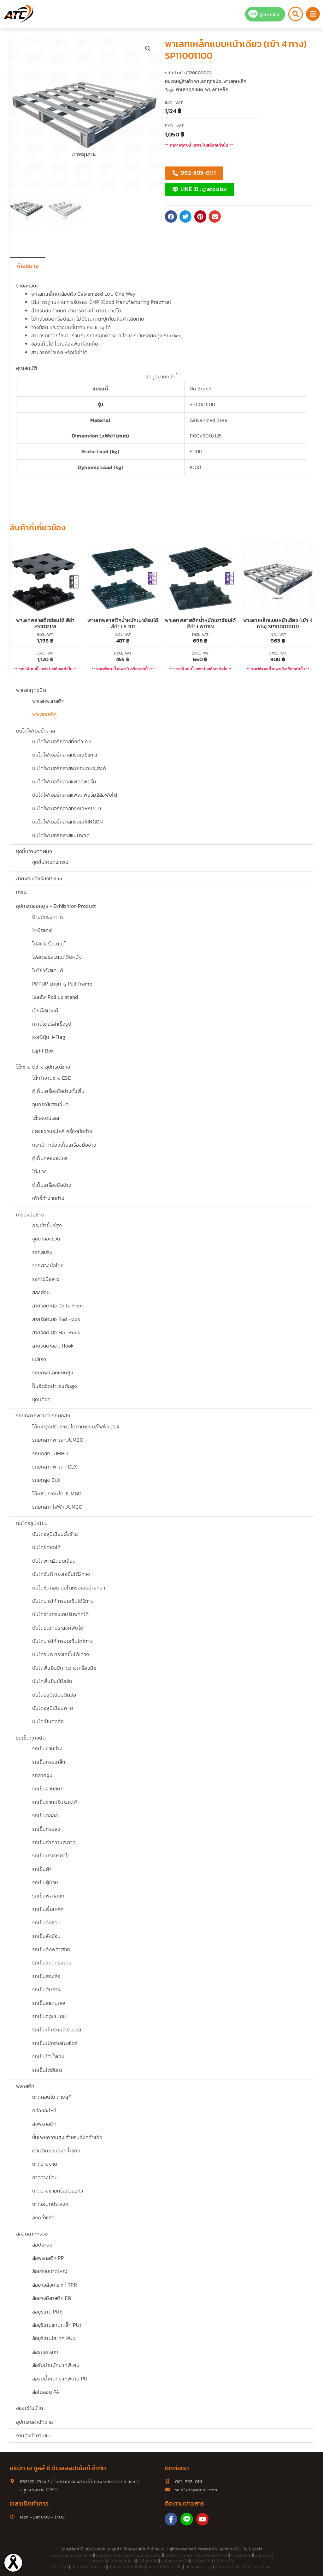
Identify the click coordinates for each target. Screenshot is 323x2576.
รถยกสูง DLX (46, 1480)
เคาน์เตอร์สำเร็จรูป (51, 1024)
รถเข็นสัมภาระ (47, 1989)
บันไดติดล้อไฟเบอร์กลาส (71, 2555)
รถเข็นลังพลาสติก (51, 1949)
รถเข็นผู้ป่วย (45, 1882)
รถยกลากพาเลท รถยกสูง (43, 1415)
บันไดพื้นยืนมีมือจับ (52, 1681)
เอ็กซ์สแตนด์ (45, 1010)
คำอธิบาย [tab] (27, 266)
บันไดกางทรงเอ (178, 2555)
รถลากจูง (42, 1775)
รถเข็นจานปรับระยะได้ (54, 1802)
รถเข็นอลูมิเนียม (49, 2016)
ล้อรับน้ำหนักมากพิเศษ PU (60, 2378)
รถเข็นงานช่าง (47, 1748)
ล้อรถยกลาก (45, 2352)
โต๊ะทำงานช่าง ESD (51, 1078)
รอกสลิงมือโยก (48, 1265)
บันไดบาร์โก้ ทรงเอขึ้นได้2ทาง (63, 1601)
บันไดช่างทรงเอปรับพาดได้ (60, 1614)
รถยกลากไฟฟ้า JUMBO (57, 1507)
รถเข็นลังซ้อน (46, 1922)
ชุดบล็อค (41, 1399)
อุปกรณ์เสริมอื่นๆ (50, 1104)
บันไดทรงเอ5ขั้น (174, 2561)
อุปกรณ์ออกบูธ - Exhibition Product (56, 906)
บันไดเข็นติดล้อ (48, 1721)
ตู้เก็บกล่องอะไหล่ (50, 1158)
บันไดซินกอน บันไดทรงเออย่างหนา (68, 1587)
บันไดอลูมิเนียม (32, 1523)
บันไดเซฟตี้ (264, 2555)
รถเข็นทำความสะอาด (54, 1842)
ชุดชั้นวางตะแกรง (50, 862)
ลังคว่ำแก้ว (43, 2217)
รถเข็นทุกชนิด (31, 1737)
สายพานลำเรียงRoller (39, 878)
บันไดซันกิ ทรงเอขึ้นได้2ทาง (61, 1574)
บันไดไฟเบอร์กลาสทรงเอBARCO (66, 808)
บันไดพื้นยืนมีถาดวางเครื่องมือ (64, 1668)
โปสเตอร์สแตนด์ (49, 943)
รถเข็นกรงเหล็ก (49, 1762)
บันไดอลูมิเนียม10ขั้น (126, 2567)
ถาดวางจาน (44, 2164)
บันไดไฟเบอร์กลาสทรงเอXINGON (67, 821)
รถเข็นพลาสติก (48, 1895)
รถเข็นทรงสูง (46, 1829)
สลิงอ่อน (41, 1292)
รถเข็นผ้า (41, 1869)
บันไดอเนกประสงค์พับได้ (58, 1628)
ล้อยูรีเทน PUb (47, 2311)
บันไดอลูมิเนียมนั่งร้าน (55, 1534)
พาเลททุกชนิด (31, 690)
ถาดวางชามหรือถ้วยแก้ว (57, 2190)
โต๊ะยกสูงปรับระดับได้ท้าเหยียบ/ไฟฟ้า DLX (76, 1426)
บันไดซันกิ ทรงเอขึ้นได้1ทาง (60, 1654)
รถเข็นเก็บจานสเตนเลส (56, 2029)
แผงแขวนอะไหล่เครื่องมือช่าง (62, 1131)
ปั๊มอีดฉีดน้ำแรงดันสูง (54, 1386)
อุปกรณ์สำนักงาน (34, 2422)
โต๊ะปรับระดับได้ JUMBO (57, 1493)
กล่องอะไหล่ (44, 2110)
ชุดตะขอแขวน (46, 1238)
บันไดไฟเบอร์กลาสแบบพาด (61, 835)
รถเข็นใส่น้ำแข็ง (48, 2056)
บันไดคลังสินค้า (228, 2567)
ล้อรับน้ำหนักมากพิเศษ (56, 2365)
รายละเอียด (27, 285)
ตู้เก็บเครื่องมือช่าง (51, 1185)
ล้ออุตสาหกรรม (32, 2233)
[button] (148, 48)
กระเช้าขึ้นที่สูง (47, 1225)
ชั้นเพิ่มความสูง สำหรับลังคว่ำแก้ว (67, 2137)
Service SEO (230, 2549)
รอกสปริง (42, 1252)
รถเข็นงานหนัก (48, 1788)
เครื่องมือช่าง (30, 1214)
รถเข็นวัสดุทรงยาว (51, 1962)
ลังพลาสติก (44, 2123)
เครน (21, 892)
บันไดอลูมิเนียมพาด (52, 1708)
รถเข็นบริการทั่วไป (51, 1855)
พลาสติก (25, 2086)
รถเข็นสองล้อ (46, 1976)
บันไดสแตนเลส (198, 2567)
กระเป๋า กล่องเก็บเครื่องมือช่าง (64, 1145)
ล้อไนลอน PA (46, 2392)
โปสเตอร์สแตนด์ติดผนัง (57, 957)
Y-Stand (42, 930)
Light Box (43, 1050)
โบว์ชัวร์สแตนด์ (47, 970)
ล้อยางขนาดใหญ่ (50, 2271)
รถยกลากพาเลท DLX (54, 1466)
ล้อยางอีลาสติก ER (51, 2298)
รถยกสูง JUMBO (50, 1453)
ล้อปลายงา (43, 2244)
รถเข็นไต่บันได (47, 2070)
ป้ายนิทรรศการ (48, 916)
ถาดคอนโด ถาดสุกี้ (52, 2097)
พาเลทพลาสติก (48, 701)
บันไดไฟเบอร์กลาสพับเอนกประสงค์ (69, 768)
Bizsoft (255, 2549)
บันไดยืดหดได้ (46, 1547)
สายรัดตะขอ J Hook (53, 1345)
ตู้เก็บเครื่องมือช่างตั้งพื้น (58, 1091)
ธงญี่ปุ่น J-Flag (49, 1037)
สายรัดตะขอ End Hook (56, 1319)
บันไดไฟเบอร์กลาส (35, 730)
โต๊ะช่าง (39, 1171)
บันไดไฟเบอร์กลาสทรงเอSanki (64, 754)
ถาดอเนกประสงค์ (50, 2204)
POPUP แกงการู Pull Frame (62, 983)
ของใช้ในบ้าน (29, 2408)
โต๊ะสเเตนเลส (45, 1118)
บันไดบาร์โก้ (224, 2561)
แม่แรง (39, 1359)
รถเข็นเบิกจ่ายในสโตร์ (55, 2043)
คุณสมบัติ (26, 368)
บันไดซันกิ (59, 2567)
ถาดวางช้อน (45, 2177)
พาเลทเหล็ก (44, 714)
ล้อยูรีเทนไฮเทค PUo (54, 2338)
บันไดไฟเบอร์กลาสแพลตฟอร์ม (64, 781)
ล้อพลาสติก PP (48, 2258)
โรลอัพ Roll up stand (55, 997)
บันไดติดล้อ (147, 2561)
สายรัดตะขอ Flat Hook (56, 1332)
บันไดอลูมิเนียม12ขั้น (164, 2567)
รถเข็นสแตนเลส (49, 2003)
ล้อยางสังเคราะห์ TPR (54, 2285)
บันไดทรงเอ (241, 2555)
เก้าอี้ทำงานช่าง (48, 1198)
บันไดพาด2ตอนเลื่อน (54, 1561)
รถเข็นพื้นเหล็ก (48, 1909)
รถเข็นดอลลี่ (45, 1815)
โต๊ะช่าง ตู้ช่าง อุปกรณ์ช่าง (43, 1067)
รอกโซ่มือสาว (46, 1279)
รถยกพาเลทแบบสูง (52, 1372)
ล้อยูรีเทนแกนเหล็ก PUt (57, 2325)
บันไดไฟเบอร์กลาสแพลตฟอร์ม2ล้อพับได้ (74, 795)
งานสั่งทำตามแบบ (35, 2435)
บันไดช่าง (96, 2561)
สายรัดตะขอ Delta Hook (58, 1305)
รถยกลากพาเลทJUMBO (57, 1440)
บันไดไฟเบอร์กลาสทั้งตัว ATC (63, 741)
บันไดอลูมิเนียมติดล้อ (54, 1694)
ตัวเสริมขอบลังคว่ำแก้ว (56, 2150)
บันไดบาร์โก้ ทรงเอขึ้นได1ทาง (62, 1641)
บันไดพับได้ (201, 2561)
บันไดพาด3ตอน (258, 2567)
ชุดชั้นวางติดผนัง (34, 851)
